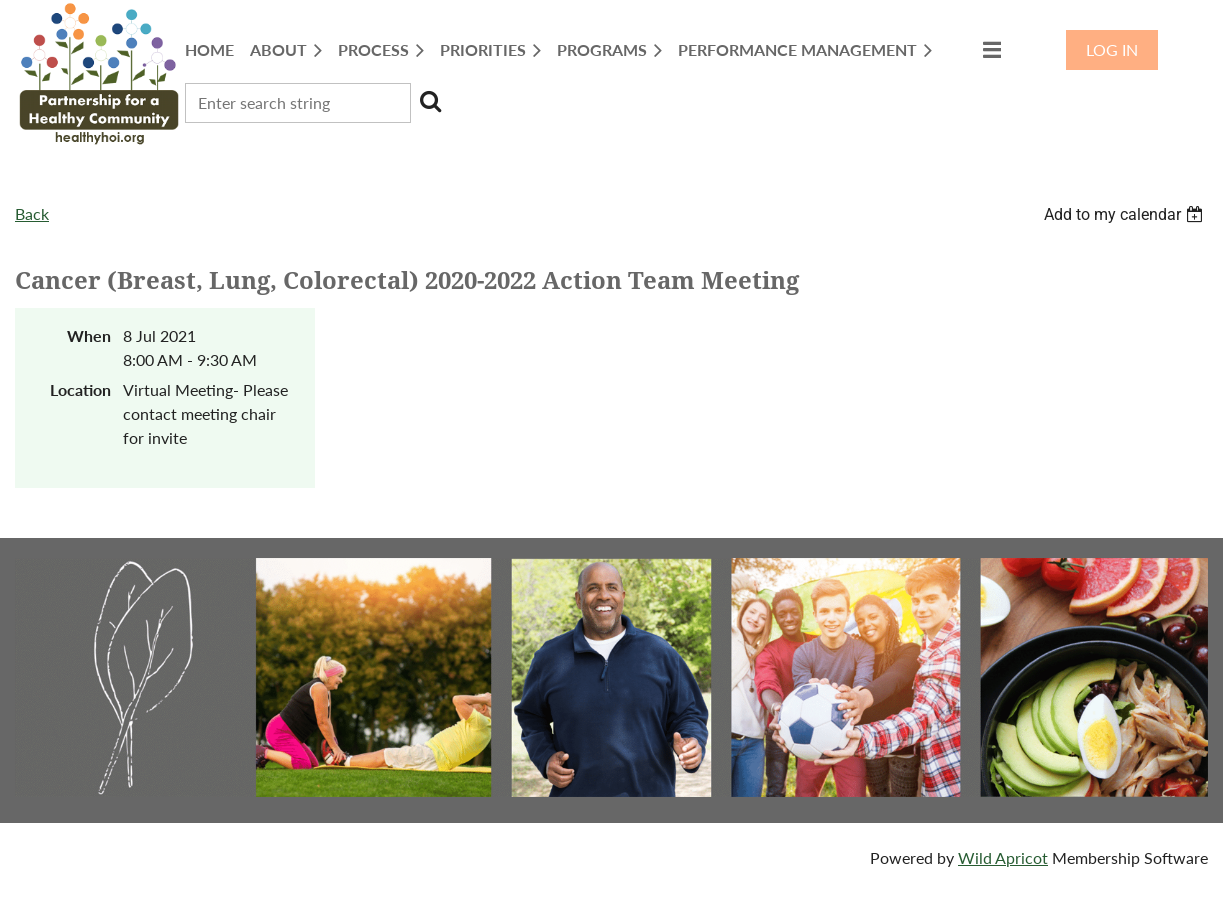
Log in (1112, 49)
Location (80, 389)
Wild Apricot (1003, 857)
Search (430, 101)
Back (32, 213)
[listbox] (1126, 214)
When (89, 335)
